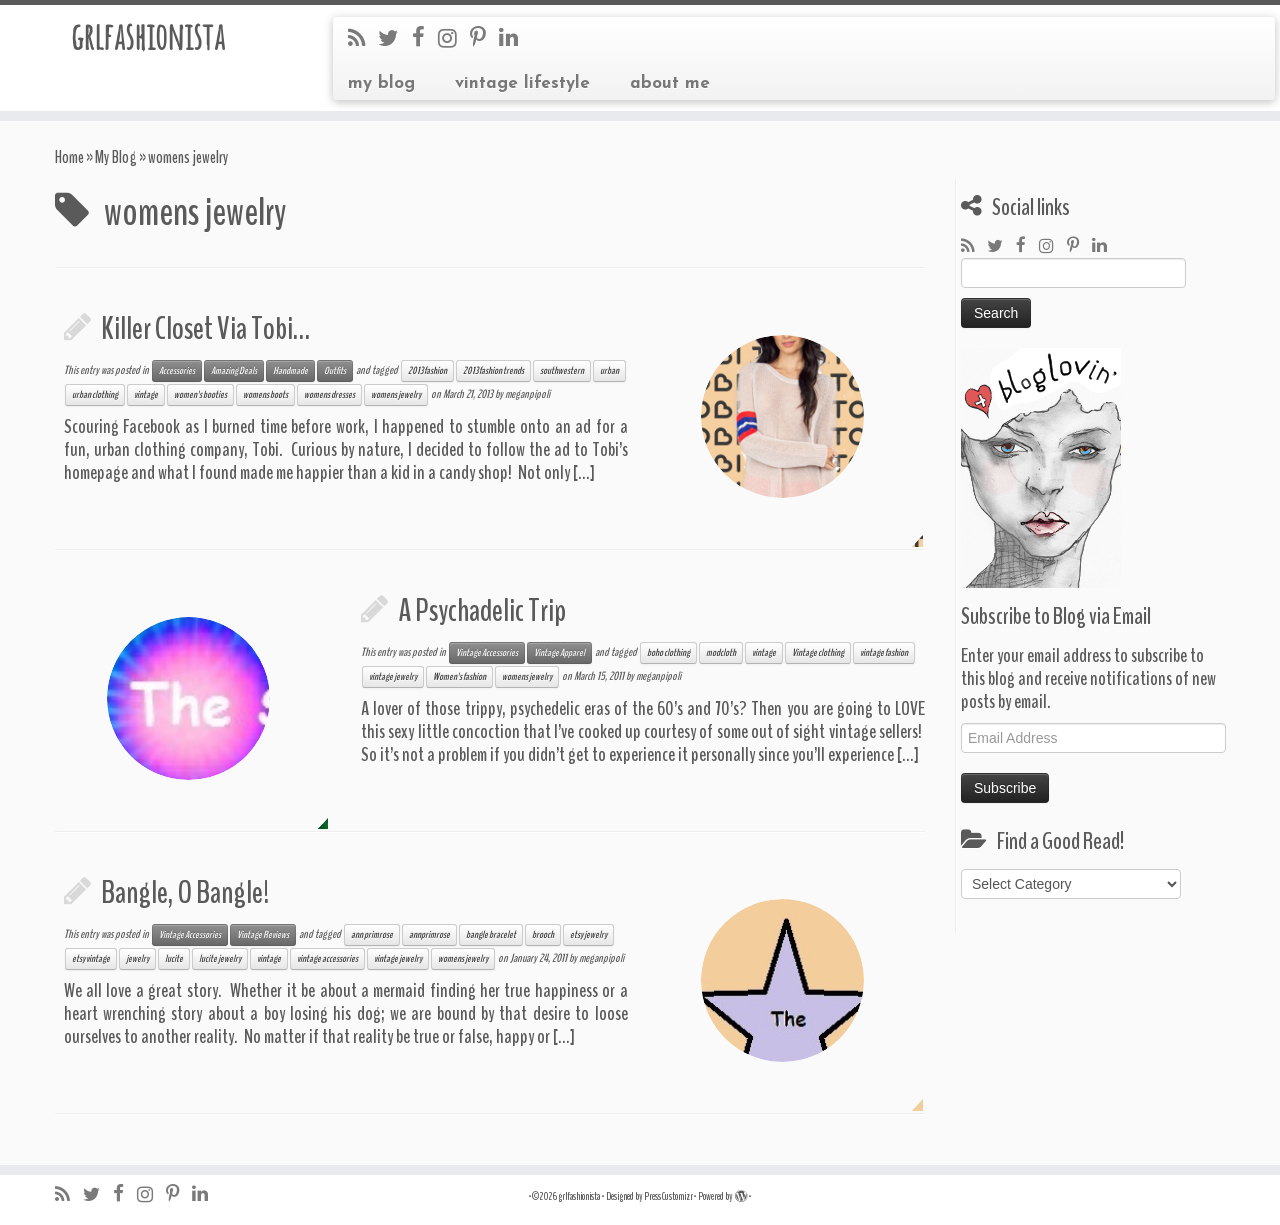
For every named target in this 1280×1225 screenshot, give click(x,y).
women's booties (200, 395)
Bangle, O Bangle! (185, 892)
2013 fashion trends (493, 371)
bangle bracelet (491, 935)
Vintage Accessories (487, 653)
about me (670, 83)
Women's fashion (459, 677)
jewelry (137, 959)
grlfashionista (147, 39)
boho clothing (668, 653)
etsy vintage (91, 959)
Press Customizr (668, 1196)
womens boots (265, 395)
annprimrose (429, 935)
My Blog (116, 157)
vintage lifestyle (522, 83)
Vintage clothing (818, 653)
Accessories (177, 371)
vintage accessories (327, 959)
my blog (381, 83)
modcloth (721, 653)
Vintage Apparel (559, 653)
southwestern (562, 371)
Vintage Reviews (263, 935)
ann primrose (372, 935)
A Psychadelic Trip (482, 610)
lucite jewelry (220, 959)
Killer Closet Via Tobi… (205, 328)
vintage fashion (884, 653)
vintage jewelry (393, 677)
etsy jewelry (588, 935)
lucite (174, 959)
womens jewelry (396, 395)
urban (609, 371)
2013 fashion (427, 371)
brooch (543, 935)
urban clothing (95, 395)
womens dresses (329, 395)
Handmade (290, 371)
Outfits (335, 371)
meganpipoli (527, 394)
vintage (146, 395)
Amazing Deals (234, 371)
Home (69, 157)
